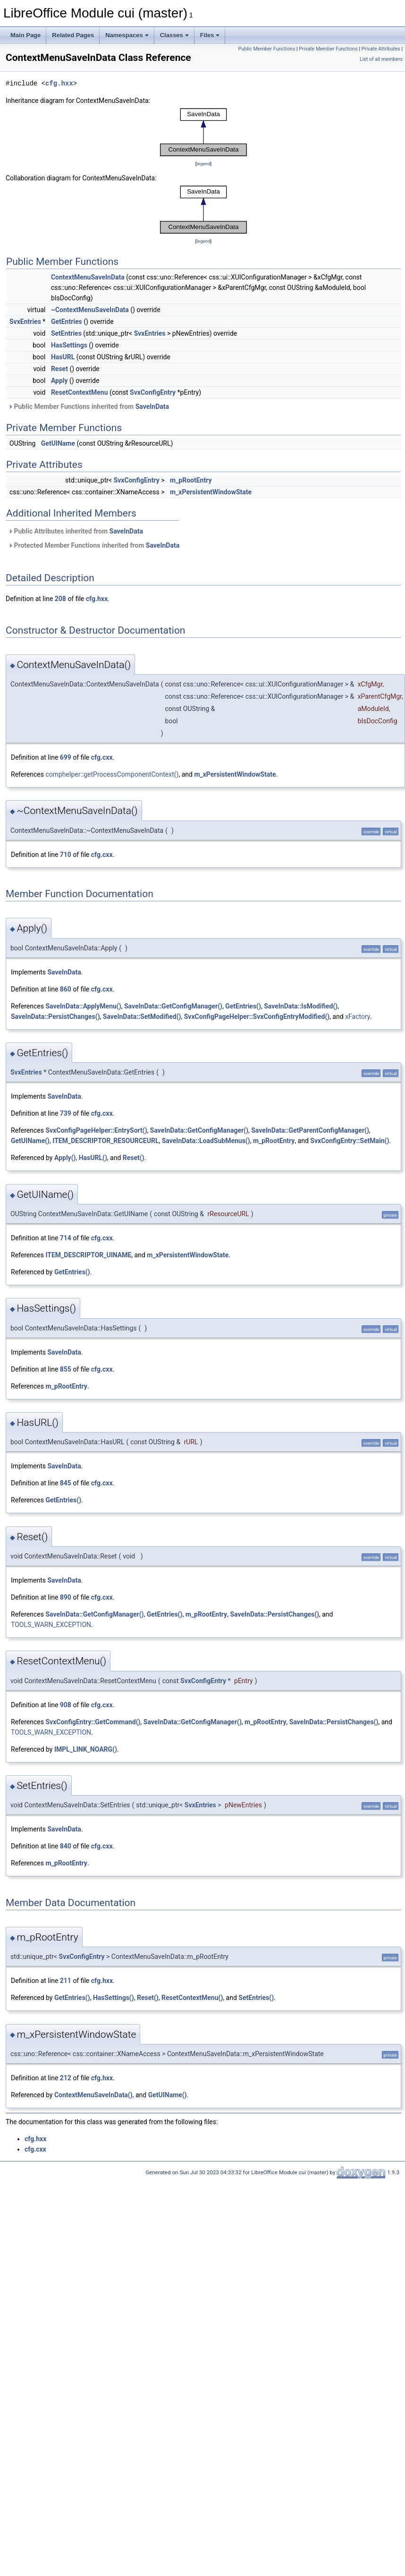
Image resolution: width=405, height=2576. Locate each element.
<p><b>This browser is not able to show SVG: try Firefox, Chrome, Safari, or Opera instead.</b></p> (203, 132)
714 (65, 1238)
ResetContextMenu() (192, 1997)
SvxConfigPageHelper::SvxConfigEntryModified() (256, 1016)
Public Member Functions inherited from (88, 406)
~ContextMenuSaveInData (90, 310)
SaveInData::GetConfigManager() (173, 1006)
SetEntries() (256, 1997)
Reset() (133, 1157)
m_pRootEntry (191, 480)
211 (65, 1980)
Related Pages (73, 35)
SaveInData (152, 406)
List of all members (381, 59)
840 (65, 1846)
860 (65, 989)
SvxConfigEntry (153, 392)
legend (203, 163)
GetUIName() (30, 1140)
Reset (59, 369)
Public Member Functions (266, 49)
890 (65, 1597)
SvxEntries (25, 321)
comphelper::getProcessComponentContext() (111, 774)
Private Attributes (381, 49)
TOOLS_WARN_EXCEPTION (51, 1624)
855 (65, 1369)
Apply (59, 380)
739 (65, 1113)
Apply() (65, 1157)
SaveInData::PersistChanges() (55, 1016)
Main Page (25, 35)
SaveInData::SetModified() (142, 1016)
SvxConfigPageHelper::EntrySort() (96, 1130)
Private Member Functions (328, 49)
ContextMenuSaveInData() (93, 2095)
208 (60, 598)
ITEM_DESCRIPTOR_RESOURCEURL (105, 1140)
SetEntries (66, 333)
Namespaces (127, 35)
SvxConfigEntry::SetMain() (349, 1140)
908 (65, 1705)
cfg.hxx (59, 83)
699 (65, 757)
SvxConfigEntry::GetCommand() (92, 1722)
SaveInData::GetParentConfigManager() (310, 1130)
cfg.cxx (102, 757)
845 (65, 1483)
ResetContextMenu (79, 392)
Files (210, 35)
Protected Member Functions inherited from (93, 545)
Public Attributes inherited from (75, 531)
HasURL (63, 357)
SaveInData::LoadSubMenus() (206, 1140)
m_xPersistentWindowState (211, 492)
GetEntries (66, 321)
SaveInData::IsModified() (301, 1006)
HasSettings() (113, 1997)
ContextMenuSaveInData (88, 277)
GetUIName (58, 443)
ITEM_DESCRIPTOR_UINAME (88, 1255)
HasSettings (69, 345)
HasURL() (93, 1157)
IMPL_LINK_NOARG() (85, 1749)
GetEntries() (243, 1006)
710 (65, 854)
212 (65, 2078)
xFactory (357, 1016)
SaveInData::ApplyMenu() (83, 1006)
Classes (174, 35)
